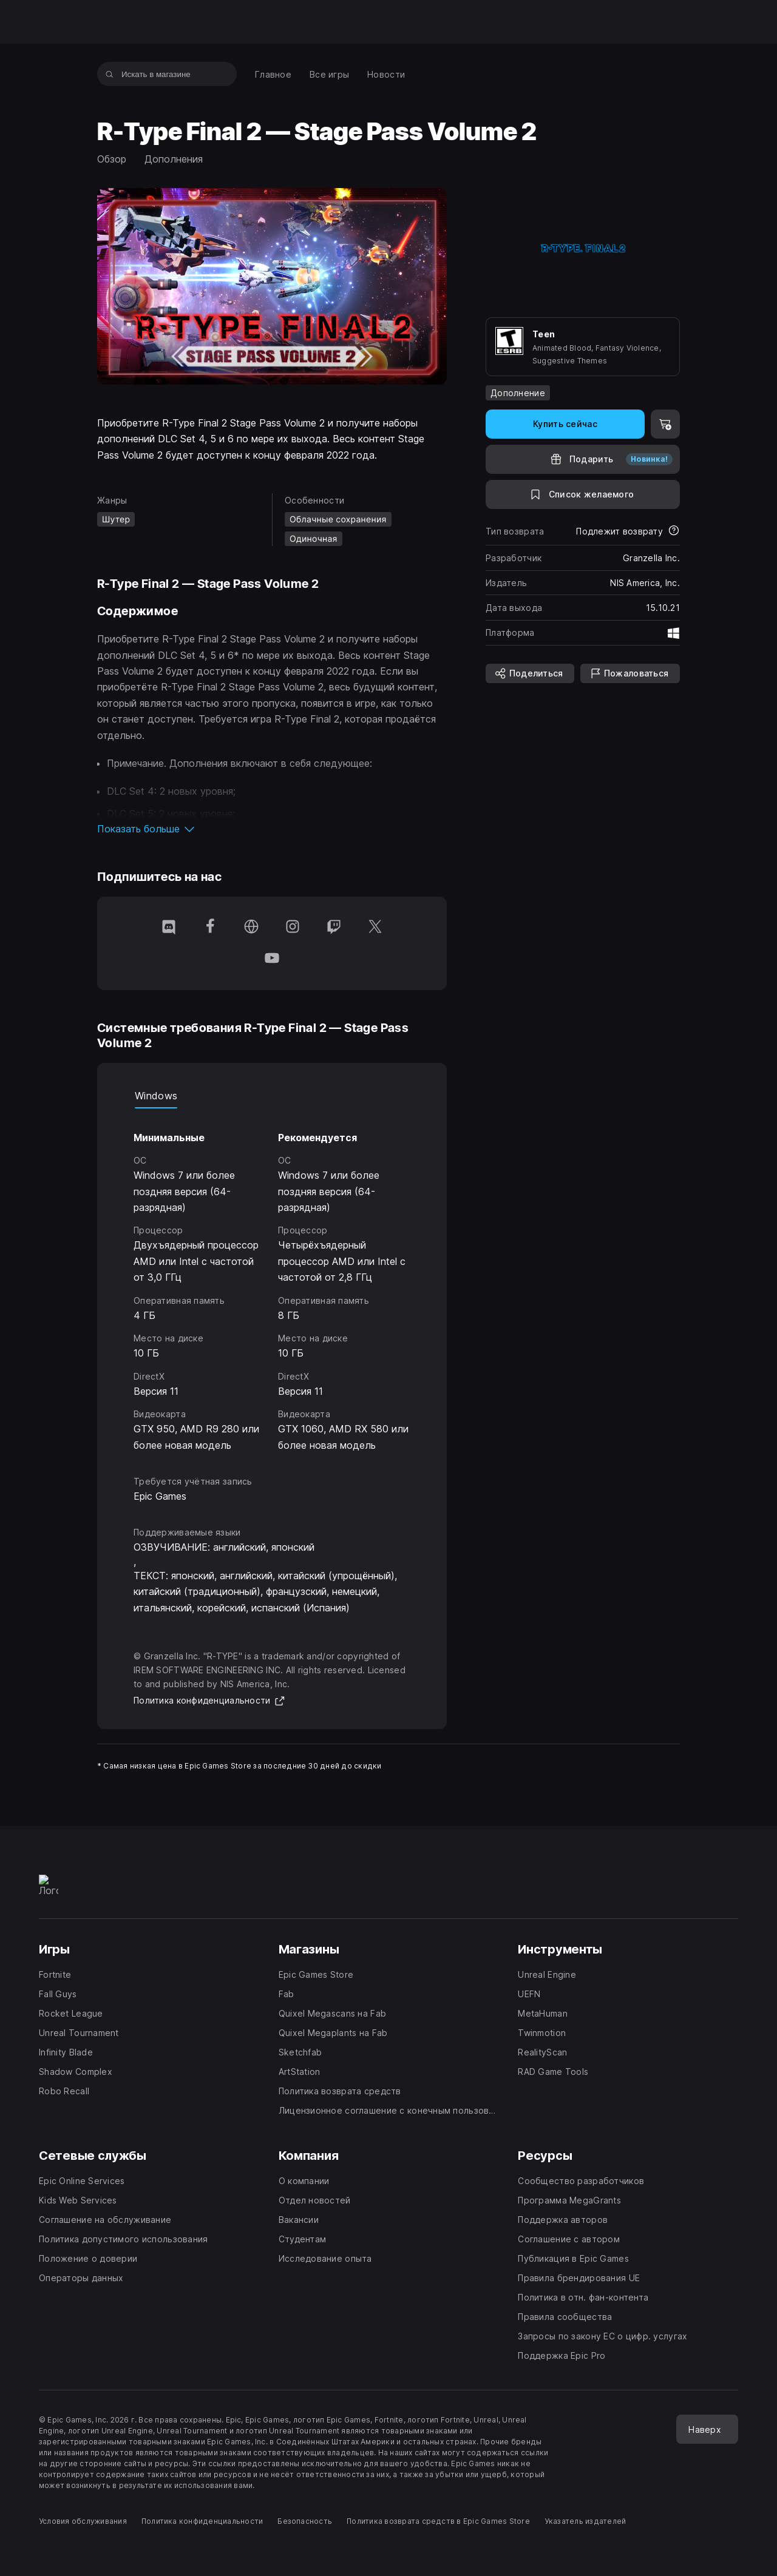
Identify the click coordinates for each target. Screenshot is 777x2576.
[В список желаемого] (583, 494)
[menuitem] (273, 74)
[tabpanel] (272, 1280)
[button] (272, 829)
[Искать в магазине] (110, 74)
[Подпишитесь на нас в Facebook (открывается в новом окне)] (210, 927)
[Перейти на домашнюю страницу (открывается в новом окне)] (251, 927)
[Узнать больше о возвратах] (674, 531)
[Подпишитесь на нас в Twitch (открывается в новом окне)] (333, 927)
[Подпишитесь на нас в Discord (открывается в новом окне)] (168, 927)
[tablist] (272, 1096)
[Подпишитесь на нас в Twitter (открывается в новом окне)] (375, 927)
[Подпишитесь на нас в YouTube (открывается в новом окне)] (271, 959)
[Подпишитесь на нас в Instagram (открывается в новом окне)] (292, 927)
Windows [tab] (156, 1096)
